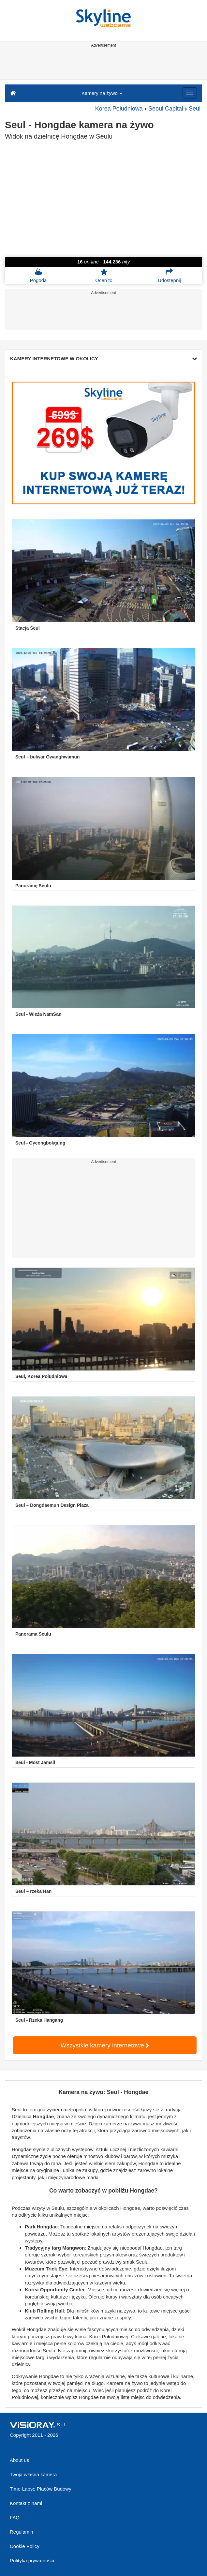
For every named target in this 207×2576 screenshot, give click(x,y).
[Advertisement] (102, 64)
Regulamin (21, 2532)
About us (19, 2460)
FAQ (15, 2517)
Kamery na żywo (101, 93)
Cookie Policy (24, 2546)
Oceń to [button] (103, 275)
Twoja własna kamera (33, 2474)
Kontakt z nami (26, 2503)
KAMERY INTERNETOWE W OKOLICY (103, 358)
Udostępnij (169, 275)
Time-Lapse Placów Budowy (40, 2489)
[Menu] (190, 92)
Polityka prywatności (32, 2560)
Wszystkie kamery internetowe (105, 2045)
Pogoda (38, 275)
